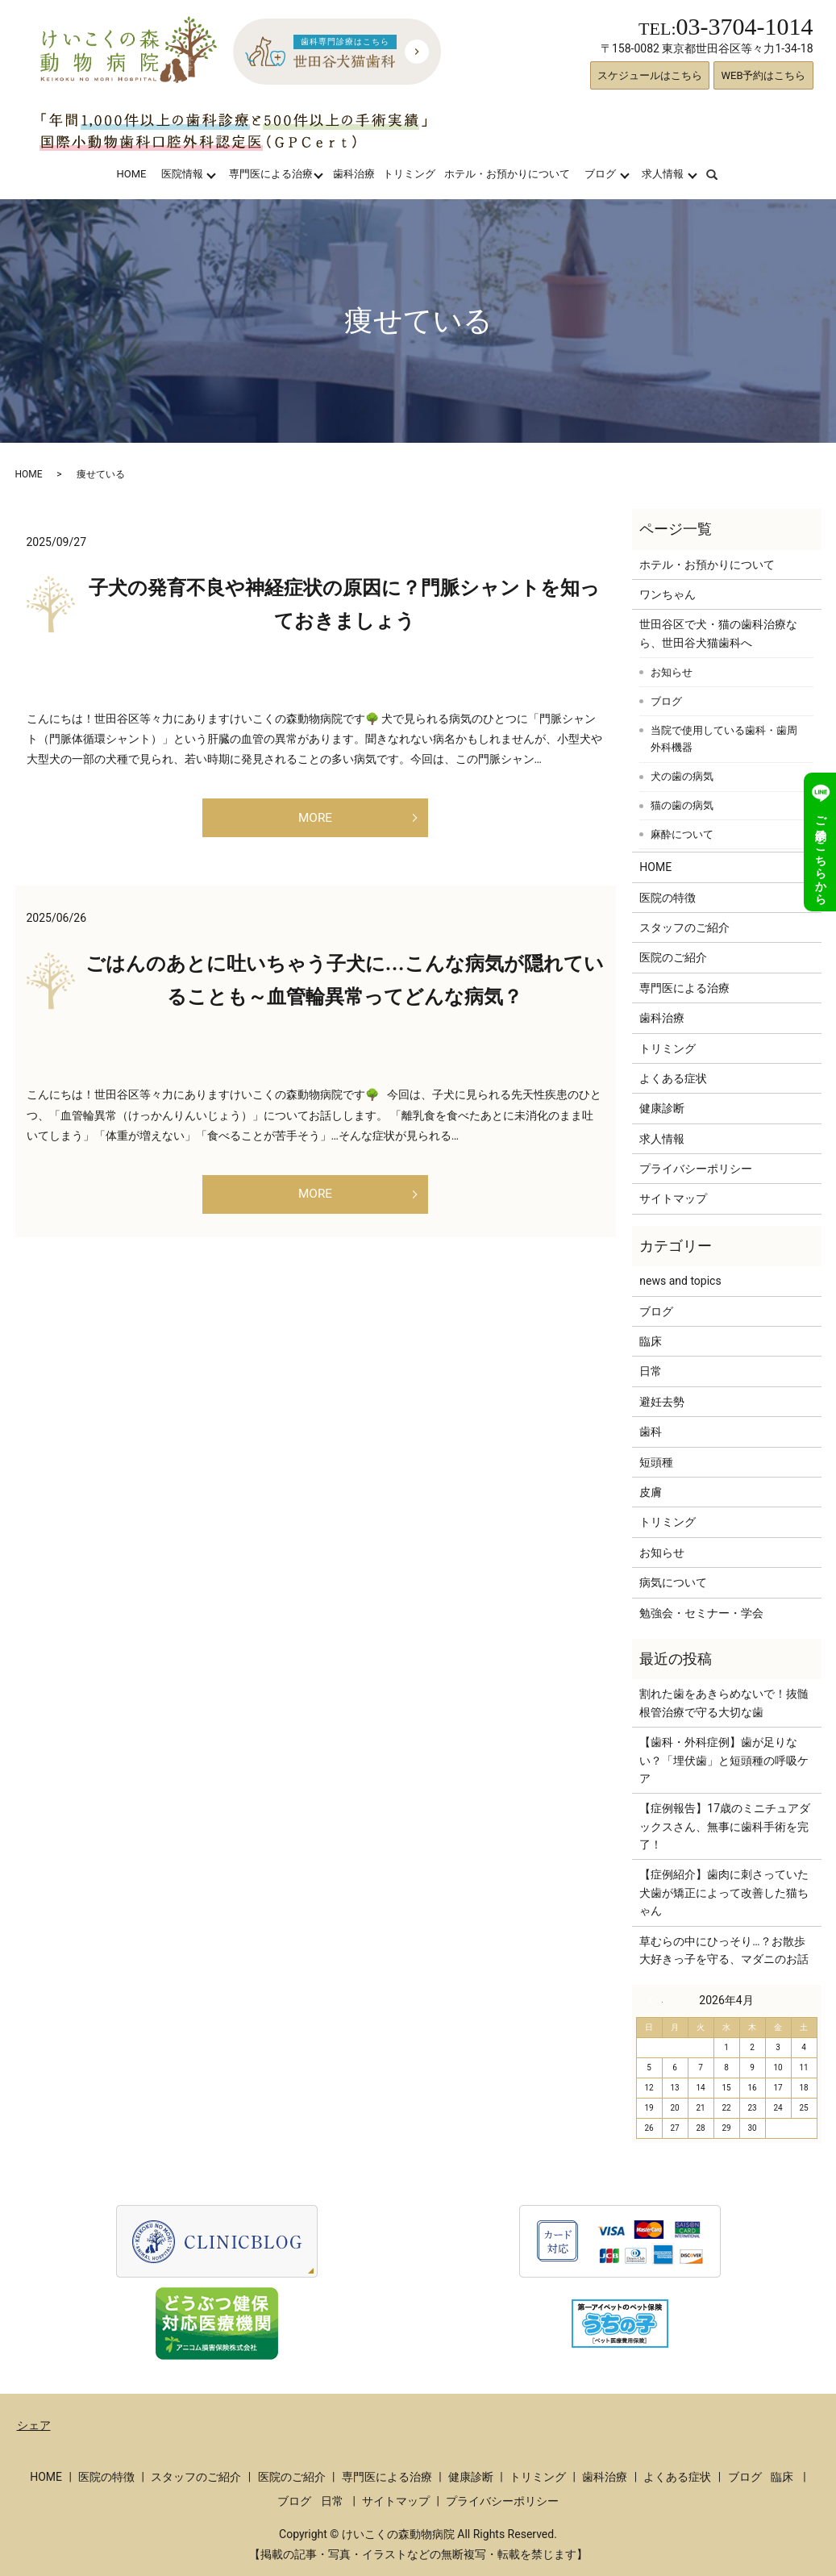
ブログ (600, 174)
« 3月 (655, 2000)
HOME (131, 174)
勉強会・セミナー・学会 (701, 1613)
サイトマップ (673, 1198)
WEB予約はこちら (763, 75)
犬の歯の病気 (682, 776)
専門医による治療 (271, 174)
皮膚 (650, 1492)
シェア (34, 2425)
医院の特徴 (667, 897)
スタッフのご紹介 (684, 927)
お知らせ (672, 672)
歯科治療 (354, 174)
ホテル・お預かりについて (507, 174)
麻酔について (682, 834)
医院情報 (182, 174)
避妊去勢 (661, 1401)
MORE (315, 820)
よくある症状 (673, 1078)
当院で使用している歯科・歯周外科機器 (724, 739)
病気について (673, 1582)
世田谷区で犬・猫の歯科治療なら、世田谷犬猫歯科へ (718, 633)
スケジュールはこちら (649, 75)
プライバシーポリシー (695, 1168)
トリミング (409, 174)
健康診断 (661, 1108)
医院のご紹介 (673, 957)
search (722, 174)
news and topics (680, 1280)
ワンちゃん (667, 594)
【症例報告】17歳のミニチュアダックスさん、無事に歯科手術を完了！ (724, 1826)
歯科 (650, 1431)
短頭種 (656, 1462)
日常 (650, 1371)
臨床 (650, 1341)
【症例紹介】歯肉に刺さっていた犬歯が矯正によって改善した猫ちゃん (724, 1892)
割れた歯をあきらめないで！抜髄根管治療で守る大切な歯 (724, 1702)
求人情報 (663, 174)
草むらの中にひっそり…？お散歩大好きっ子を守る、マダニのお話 (724, 1950)
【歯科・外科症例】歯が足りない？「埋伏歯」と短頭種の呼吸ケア (724, 1760)
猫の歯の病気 (682, 805)
